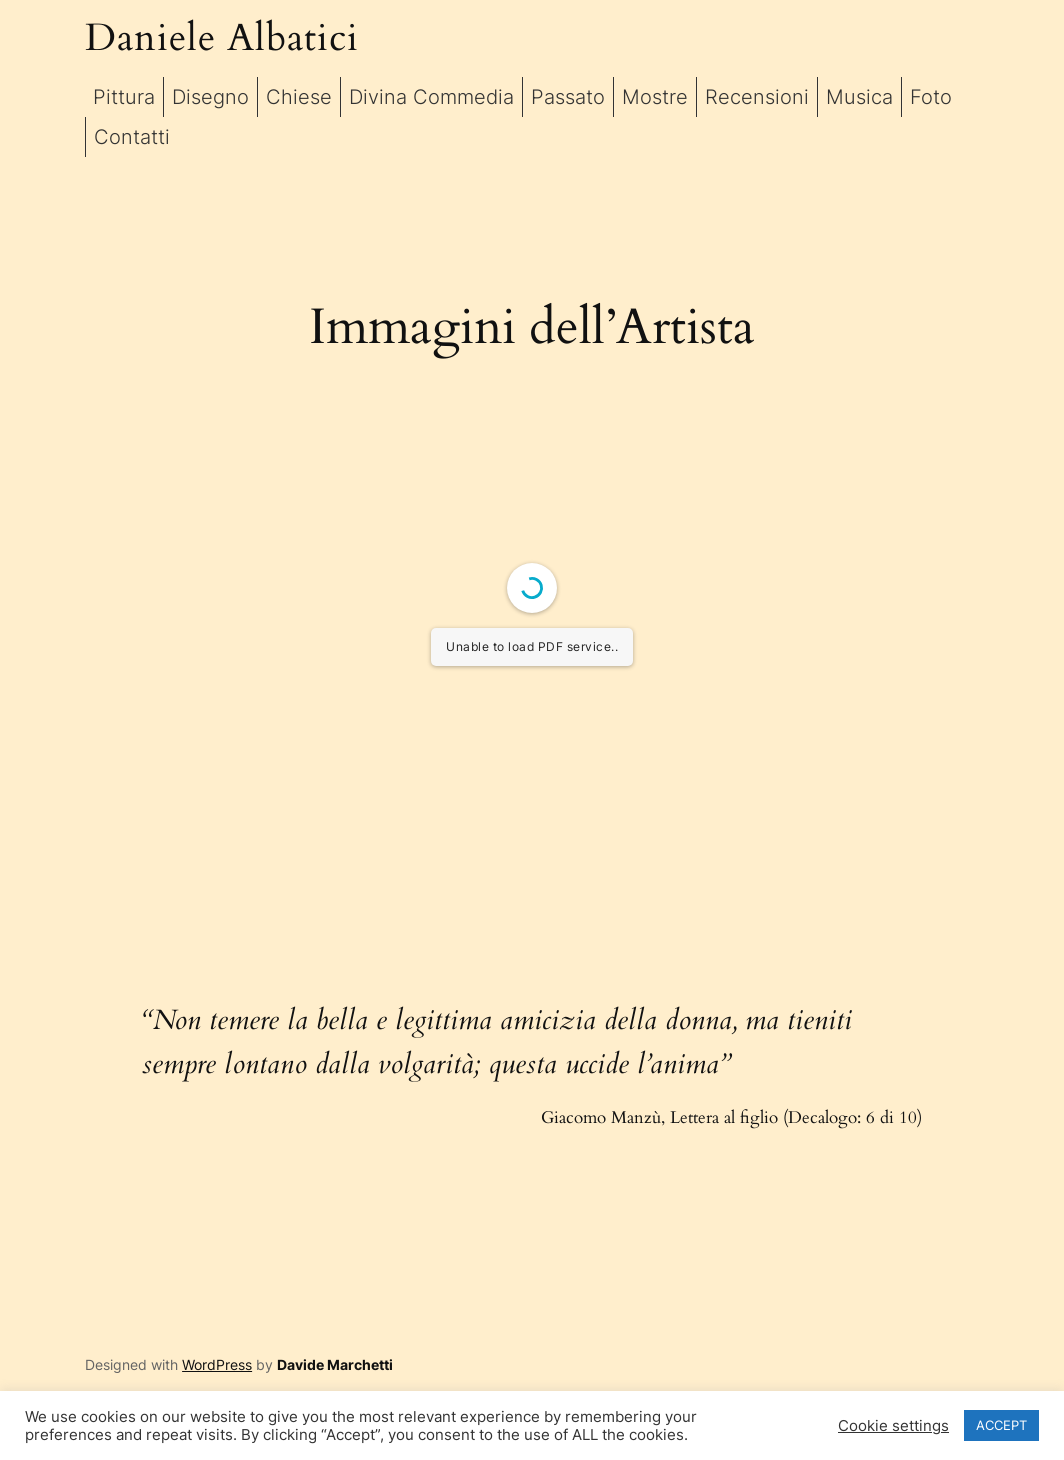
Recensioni (757, 97)
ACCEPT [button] (1001, 1425)
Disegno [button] (210, 97)
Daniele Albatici (222, 38)
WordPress (217, 1364)
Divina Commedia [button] (431, 97)
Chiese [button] (299, 97)
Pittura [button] (124, 97)
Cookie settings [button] (893, 1426)
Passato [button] (568, 97)
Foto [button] (931, 97)
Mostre (655, 97)
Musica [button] (859, 97)
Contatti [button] (132, 137)
